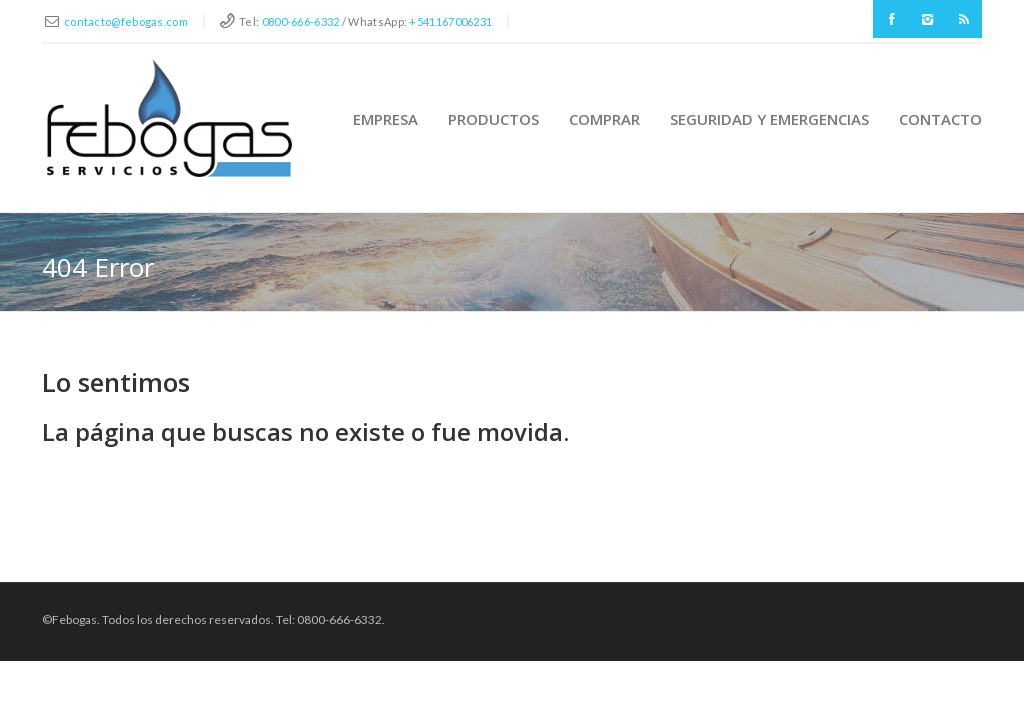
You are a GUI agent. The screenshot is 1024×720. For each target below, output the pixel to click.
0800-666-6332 (301, 21)
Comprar (604, 119)
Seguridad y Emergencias (769, 119)
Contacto (940, 119)
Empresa (385, 119)
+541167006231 (450, 21)
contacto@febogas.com (126, 21)
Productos (493, 119)
